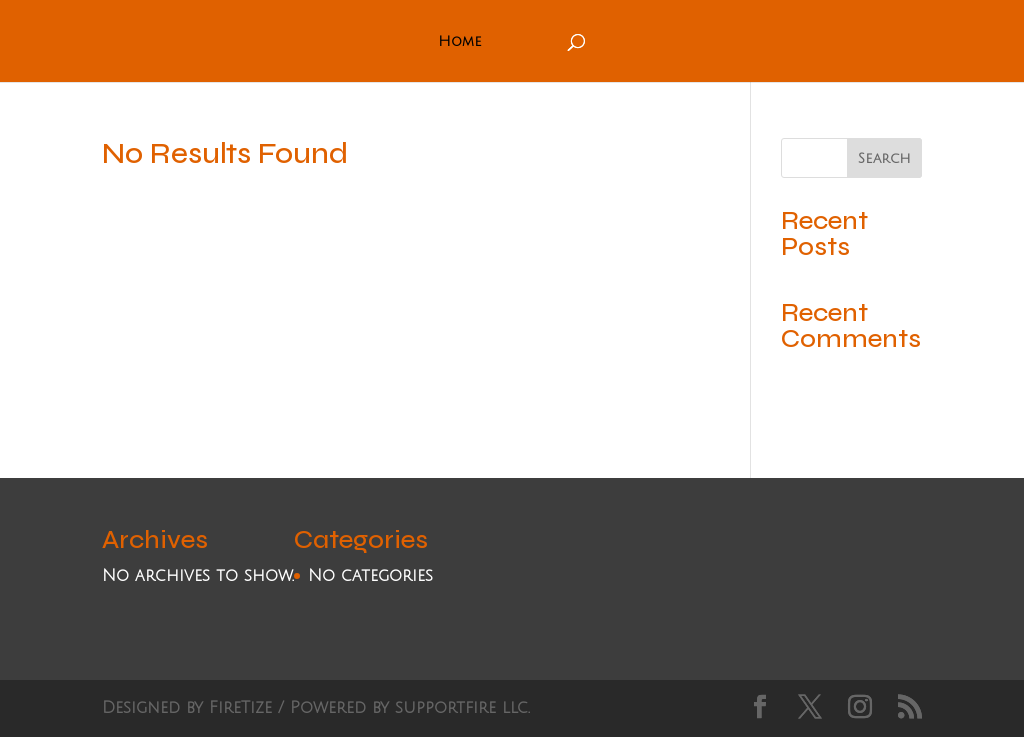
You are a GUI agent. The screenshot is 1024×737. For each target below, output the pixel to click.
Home (460, 42)
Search (884, 158)
